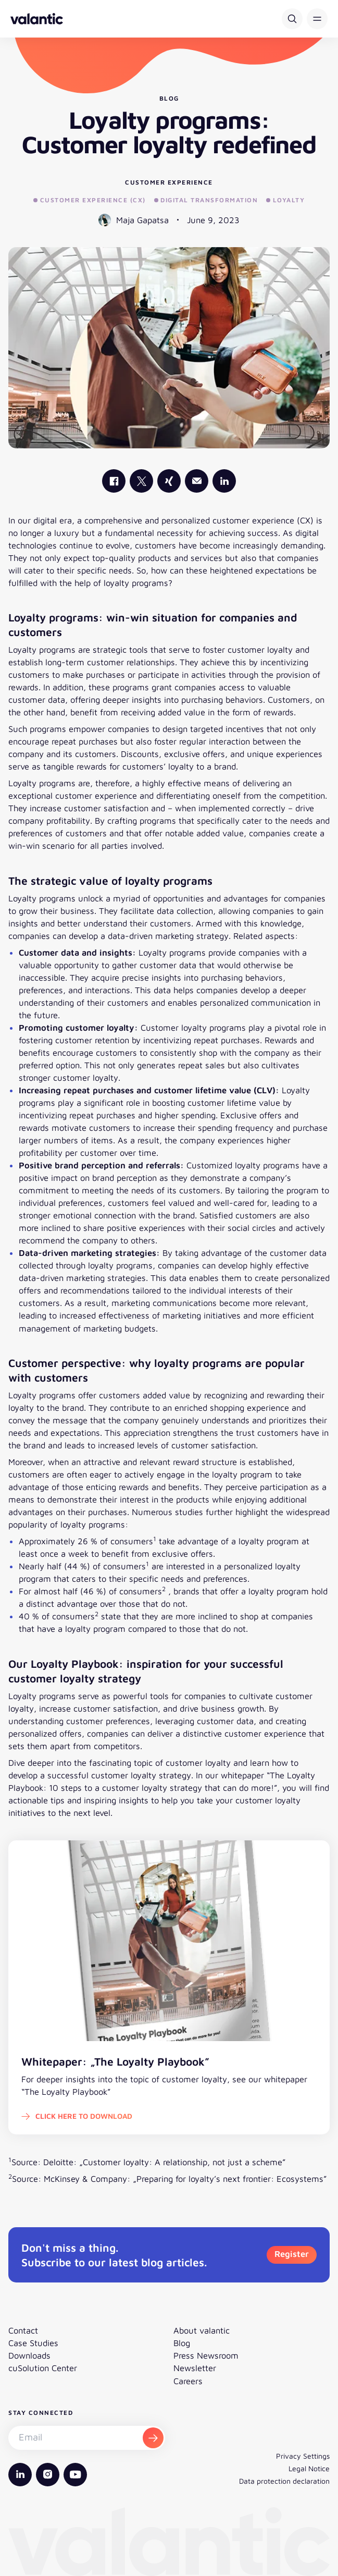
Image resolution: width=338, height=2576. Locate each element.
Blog (181, 2343)
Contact (23, 2330)
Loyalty (285, 200)
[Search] (292, 18)
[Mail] (196, 481)
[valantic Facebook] (114, 481)
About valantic (201, 2330)
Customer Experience (169, 182)
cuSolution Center (42, 2368)
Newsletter (194, 2368)
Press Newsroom (206, 2355)
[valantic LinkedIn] (224, 481)
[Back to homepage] (36, 19)
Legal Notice (309, 2468)
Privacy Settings (303, 2455)
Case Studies (33, 2343)
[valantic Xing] (169, 481)
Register (291, 2253)
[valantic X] (141, 481)
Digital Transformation (206, 200)
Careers (188, 2381)
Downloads (29, 2355)
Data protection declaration (284, 2480)
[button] (317, 18)
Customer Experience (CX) (89, 200)
